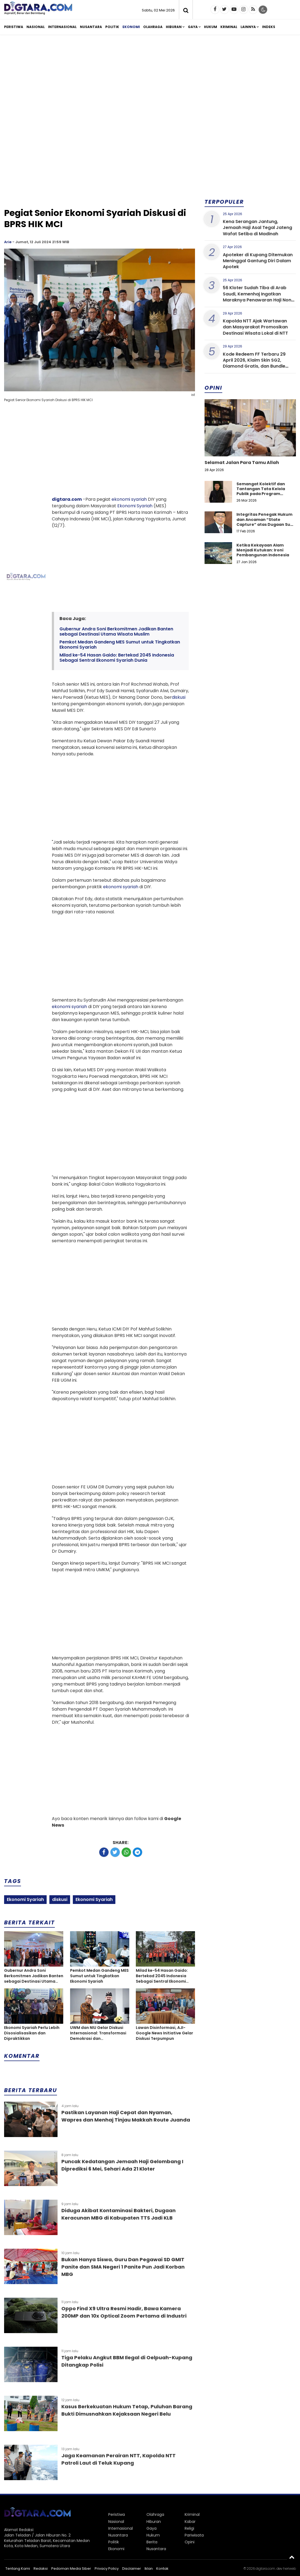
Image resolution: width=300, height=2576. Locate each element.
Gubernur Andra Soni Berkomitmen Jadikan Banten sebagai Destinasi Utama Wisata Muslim (116, 631)
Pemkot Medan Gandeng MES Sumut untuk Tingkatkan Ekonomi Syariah (119, 644)
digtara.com (67, 499)
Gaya (193, 27)
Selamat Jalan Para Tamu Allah (242, 462)
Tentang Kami (17, 2568)
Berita (151, 2542)
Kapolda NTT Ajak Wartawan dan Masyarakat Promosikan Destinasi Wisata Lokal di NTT (255, 327)
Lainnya (248, 27)
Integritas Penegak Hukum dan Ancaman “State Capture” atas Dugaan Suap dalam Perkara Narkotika (266, 522)
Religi (189, 2528)
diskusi (178, 697)
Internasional (62, 27)
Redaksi (41, 2568)
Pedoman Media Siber (71, 2568)
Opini (189, 2542)
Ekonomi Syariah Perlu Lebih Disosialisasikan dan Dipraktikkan (31, 2033)
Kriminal (228, 27)
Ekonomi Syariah (134, 506)
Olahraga (153, 27)
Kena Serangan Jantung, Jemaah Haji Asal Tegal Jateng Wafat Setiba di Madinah (257, 227)
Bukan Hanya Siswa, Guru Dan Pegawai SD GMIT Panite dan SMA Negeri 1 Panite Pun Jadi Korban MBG (123, 2267)
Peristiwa (13, 27)
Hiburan (174, 27)
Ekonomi (131, 27)
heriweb (289, 2568)
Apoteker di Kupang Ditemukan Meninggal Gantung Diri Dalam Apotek (258, 261)
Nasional (35, 27)
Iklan (149, 2568)
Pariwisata (194, 2535)
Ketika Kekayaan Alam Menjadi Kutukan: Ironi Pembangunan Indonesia (262, 550)
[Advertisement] (150, 81)
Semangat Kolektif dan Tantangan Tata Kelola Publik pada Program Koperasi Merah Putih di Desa (261, 493)
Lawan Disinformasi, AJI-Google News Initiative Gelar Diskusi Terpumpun (164, 2033)
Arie (7, 242)
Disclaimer (131, 2568)
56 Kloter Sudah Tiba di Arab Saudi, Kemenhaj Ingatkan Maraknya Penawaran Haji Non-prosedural (258, 297)
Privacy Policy (107, 2568)
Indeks (268, 27)
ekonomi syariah (129, 499)
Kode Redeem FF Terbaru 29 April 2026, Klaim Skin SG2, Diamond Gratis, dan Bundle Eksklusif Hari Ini (254, 363)
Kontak (162, 2568)
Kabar (190, 2521)
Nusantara (91, 27)
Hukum (210, 27)
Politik (112, 27)
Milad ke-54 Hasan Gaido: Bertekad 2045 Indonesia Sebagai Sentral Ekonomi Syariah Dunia (116, 657)
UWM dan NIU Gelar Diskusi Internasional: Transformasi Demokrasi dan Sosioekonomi (98, 2033)
